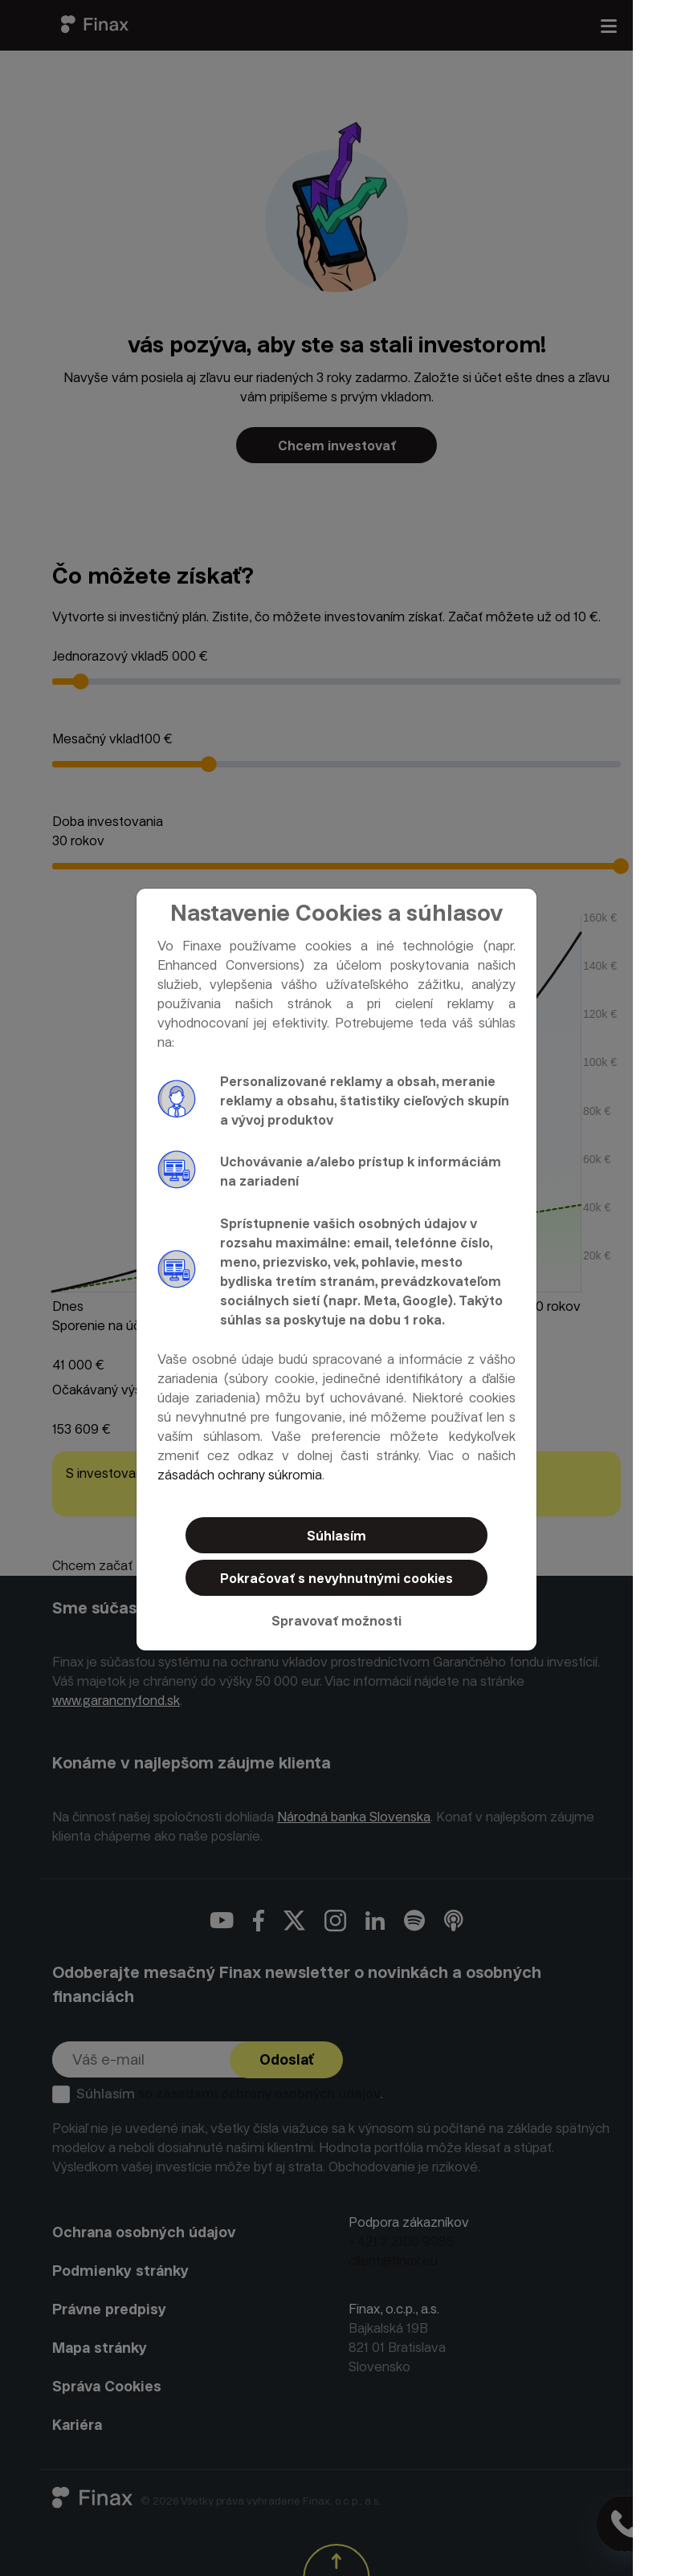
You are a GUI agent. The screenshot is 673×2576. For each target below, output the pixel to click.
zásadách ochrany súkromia (239, 1475)
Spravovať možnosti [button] (336, 1621)
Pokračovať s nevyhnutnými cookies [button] (336, 1578)
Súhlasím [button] (336, 1536)
